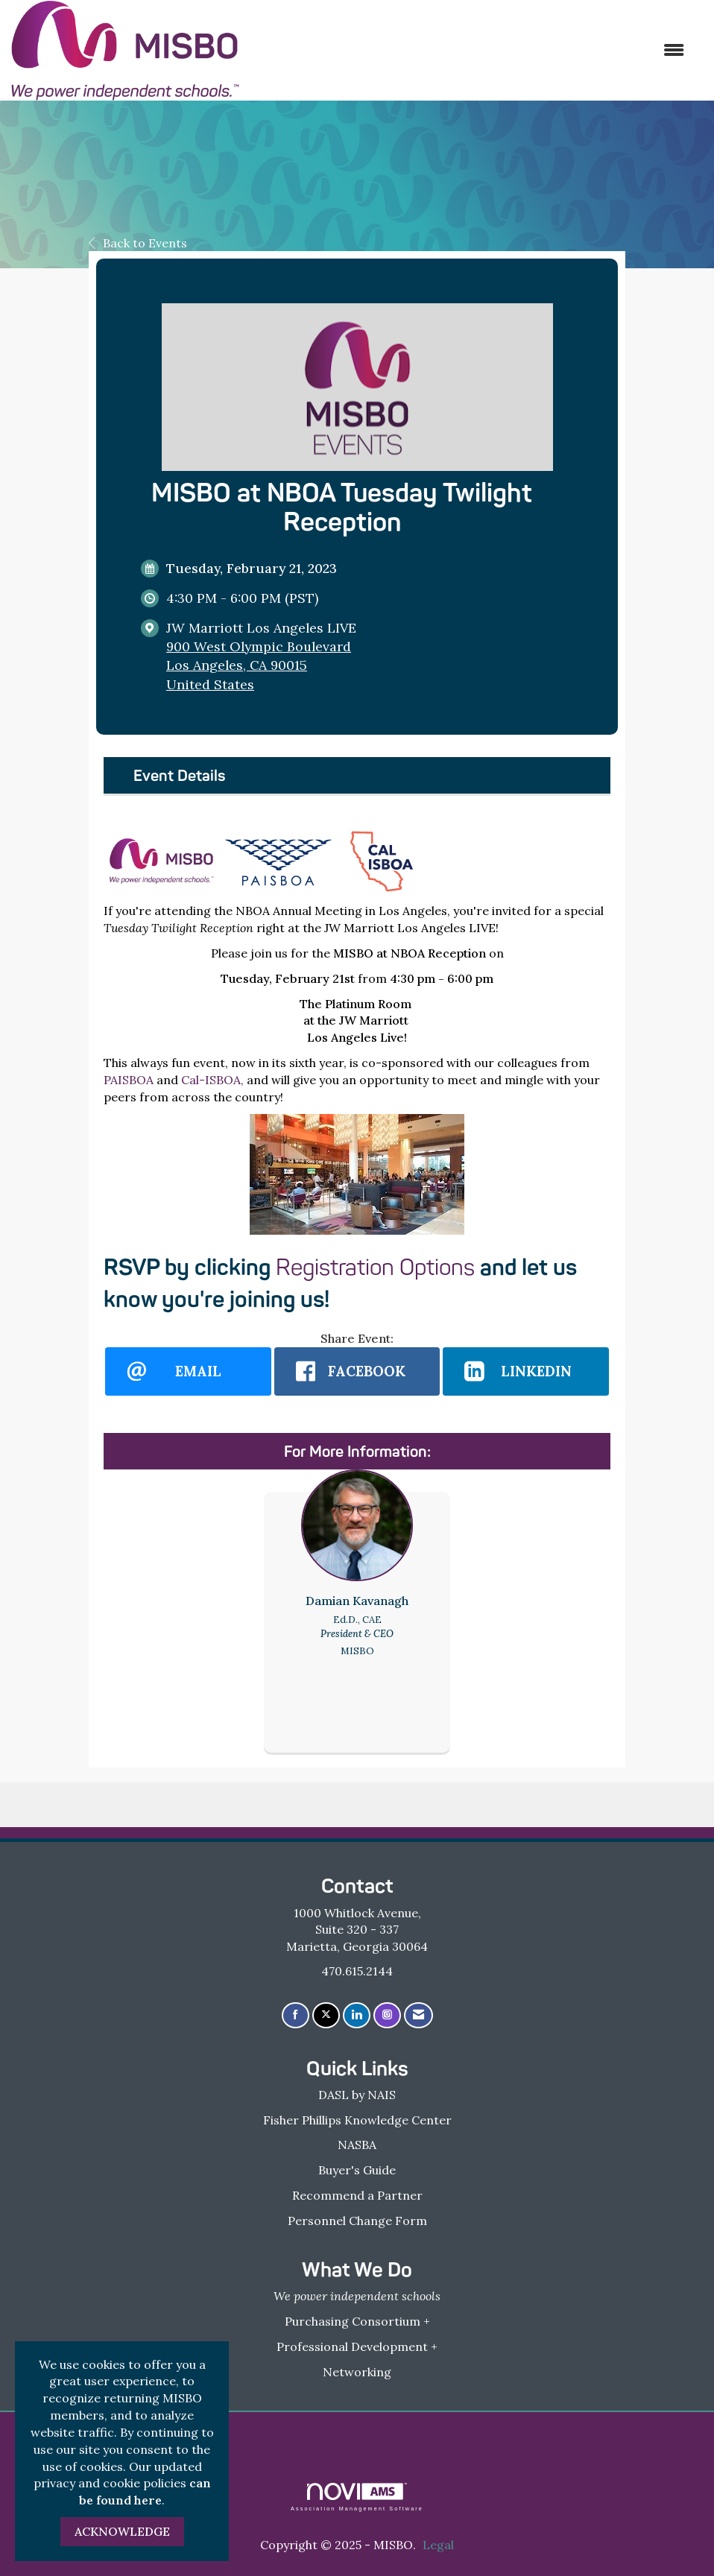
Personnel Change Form (357, 2220)
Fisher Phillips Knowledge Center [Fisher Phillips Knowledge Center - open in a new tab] (357, 2120)
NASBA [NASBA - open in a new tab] (357, 2144)
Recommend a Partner (357, 2195)
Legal (438, 2544)
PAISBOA (129, 1079)
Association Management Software (357, 2496)
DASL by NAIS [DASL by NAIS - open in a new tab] (357, 2094)
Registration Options (375, 1267)
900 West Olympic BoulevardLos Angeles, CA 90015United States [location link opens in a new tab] (258, 665)
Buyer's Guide (357, 2169)
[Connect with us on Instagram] (387, 2015)
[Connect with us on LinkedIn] (356, 2015)
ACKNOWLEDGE (122, 2531)
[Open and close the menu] (469, 50)
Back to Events (138, 242)
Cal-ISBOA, (212, 1079)
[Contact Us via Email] (418, 2015)
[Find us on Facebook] (295, 2015)
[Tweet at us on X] (326, 2015)
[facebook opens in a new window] (357, 1371)
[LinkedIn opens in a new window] (526, 1371)
